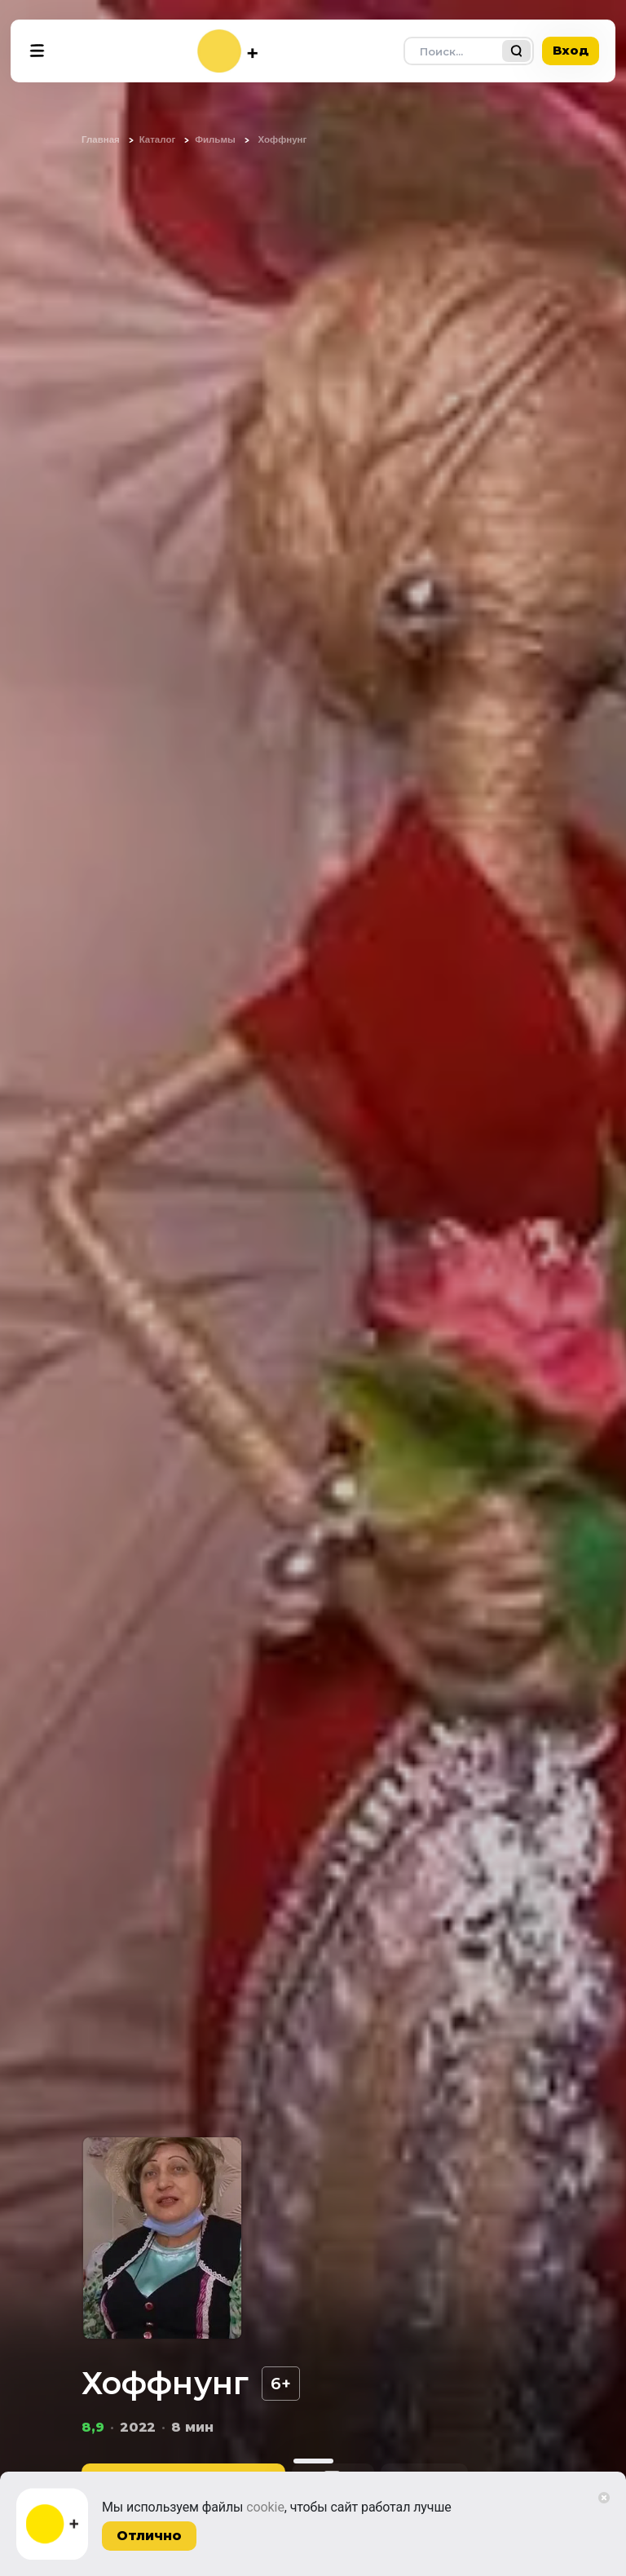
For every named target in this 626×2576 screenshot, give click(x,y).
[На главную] (227, 51)
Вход (571, 50)
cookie (265, 2507)
